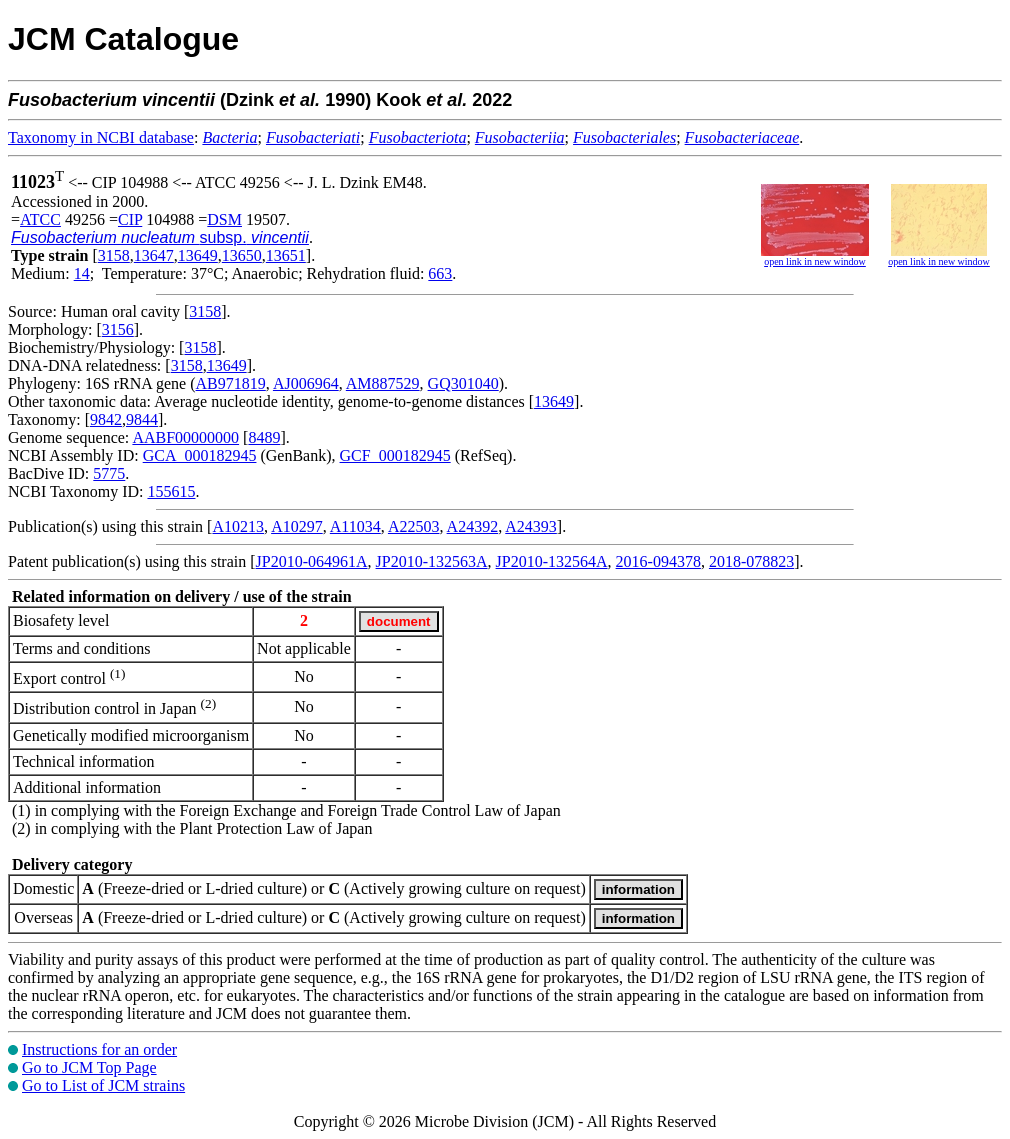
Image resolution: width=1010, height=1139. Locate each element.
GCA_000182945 (200, 455)
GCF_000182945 (395, 455)
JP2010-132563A (432, 561)
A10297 (297, 526)
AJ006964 (306, 383)
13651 (286, 255)
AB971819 (231, 383)
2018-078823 (751, 561)
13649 (198, 255)
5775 (109, 473)
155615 (171, 491)
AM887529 (383, 383)
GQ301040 (463, 383)
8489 (264, 437)
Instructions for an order (99, 1049)
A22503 (414, 526)
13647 (154, 255)
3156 (118, 329)
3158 (114, 255)
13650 (242, 255)
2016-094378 (658, 561)
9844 (142, 419)
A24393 (531, 526)
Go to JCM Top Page (89, 1067)
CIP (130, 219)
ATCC (40, 219)
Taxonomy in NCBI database (101, 137)
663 (440, 273)
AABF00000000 (185, 437)
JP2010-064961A (312, 561)
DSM (224, 219)
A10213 (238, 526)
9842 (106, 419)
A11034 (355, 526)
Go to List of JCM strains (103, 1085)
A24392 (473, 526)
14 (82, 273)
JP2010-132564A (552, 561)
